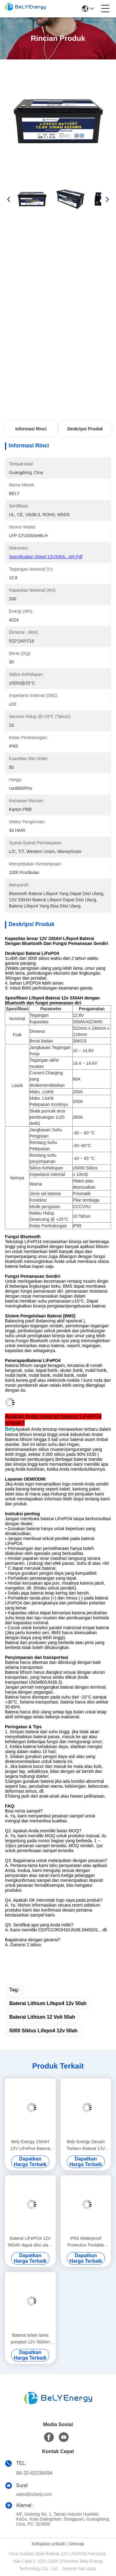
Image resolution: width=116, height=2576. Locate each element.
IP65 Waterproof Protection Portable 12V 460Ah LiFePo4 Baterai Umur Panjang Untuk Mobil (85, 2242)
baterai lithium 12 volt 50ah (42, 2017)
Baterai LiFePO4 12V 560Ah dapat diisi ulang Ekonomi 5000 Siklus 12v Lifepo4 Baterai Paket (30, 2242)
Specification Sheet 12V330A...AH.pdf (45, 556)
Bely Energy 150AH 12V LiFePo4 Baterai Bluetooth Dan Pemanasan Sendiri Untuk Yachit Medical (30, 2145)
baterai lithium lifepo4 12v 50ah (48, 2003)
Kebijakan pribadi (48, 2543)
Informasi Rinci (30, 428)
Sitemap (76, 2543)
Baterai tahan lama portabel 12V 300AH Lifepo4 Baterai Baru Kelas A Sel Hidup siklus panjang (30, 2339)
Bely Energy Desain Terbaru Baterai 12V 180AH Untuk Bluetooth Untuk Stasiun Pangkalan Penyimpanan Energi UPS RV (85, 2145)
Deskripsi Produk (85, 428)
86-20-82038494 (34, 2473)
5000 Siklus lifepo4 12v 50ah (43, 2030)
